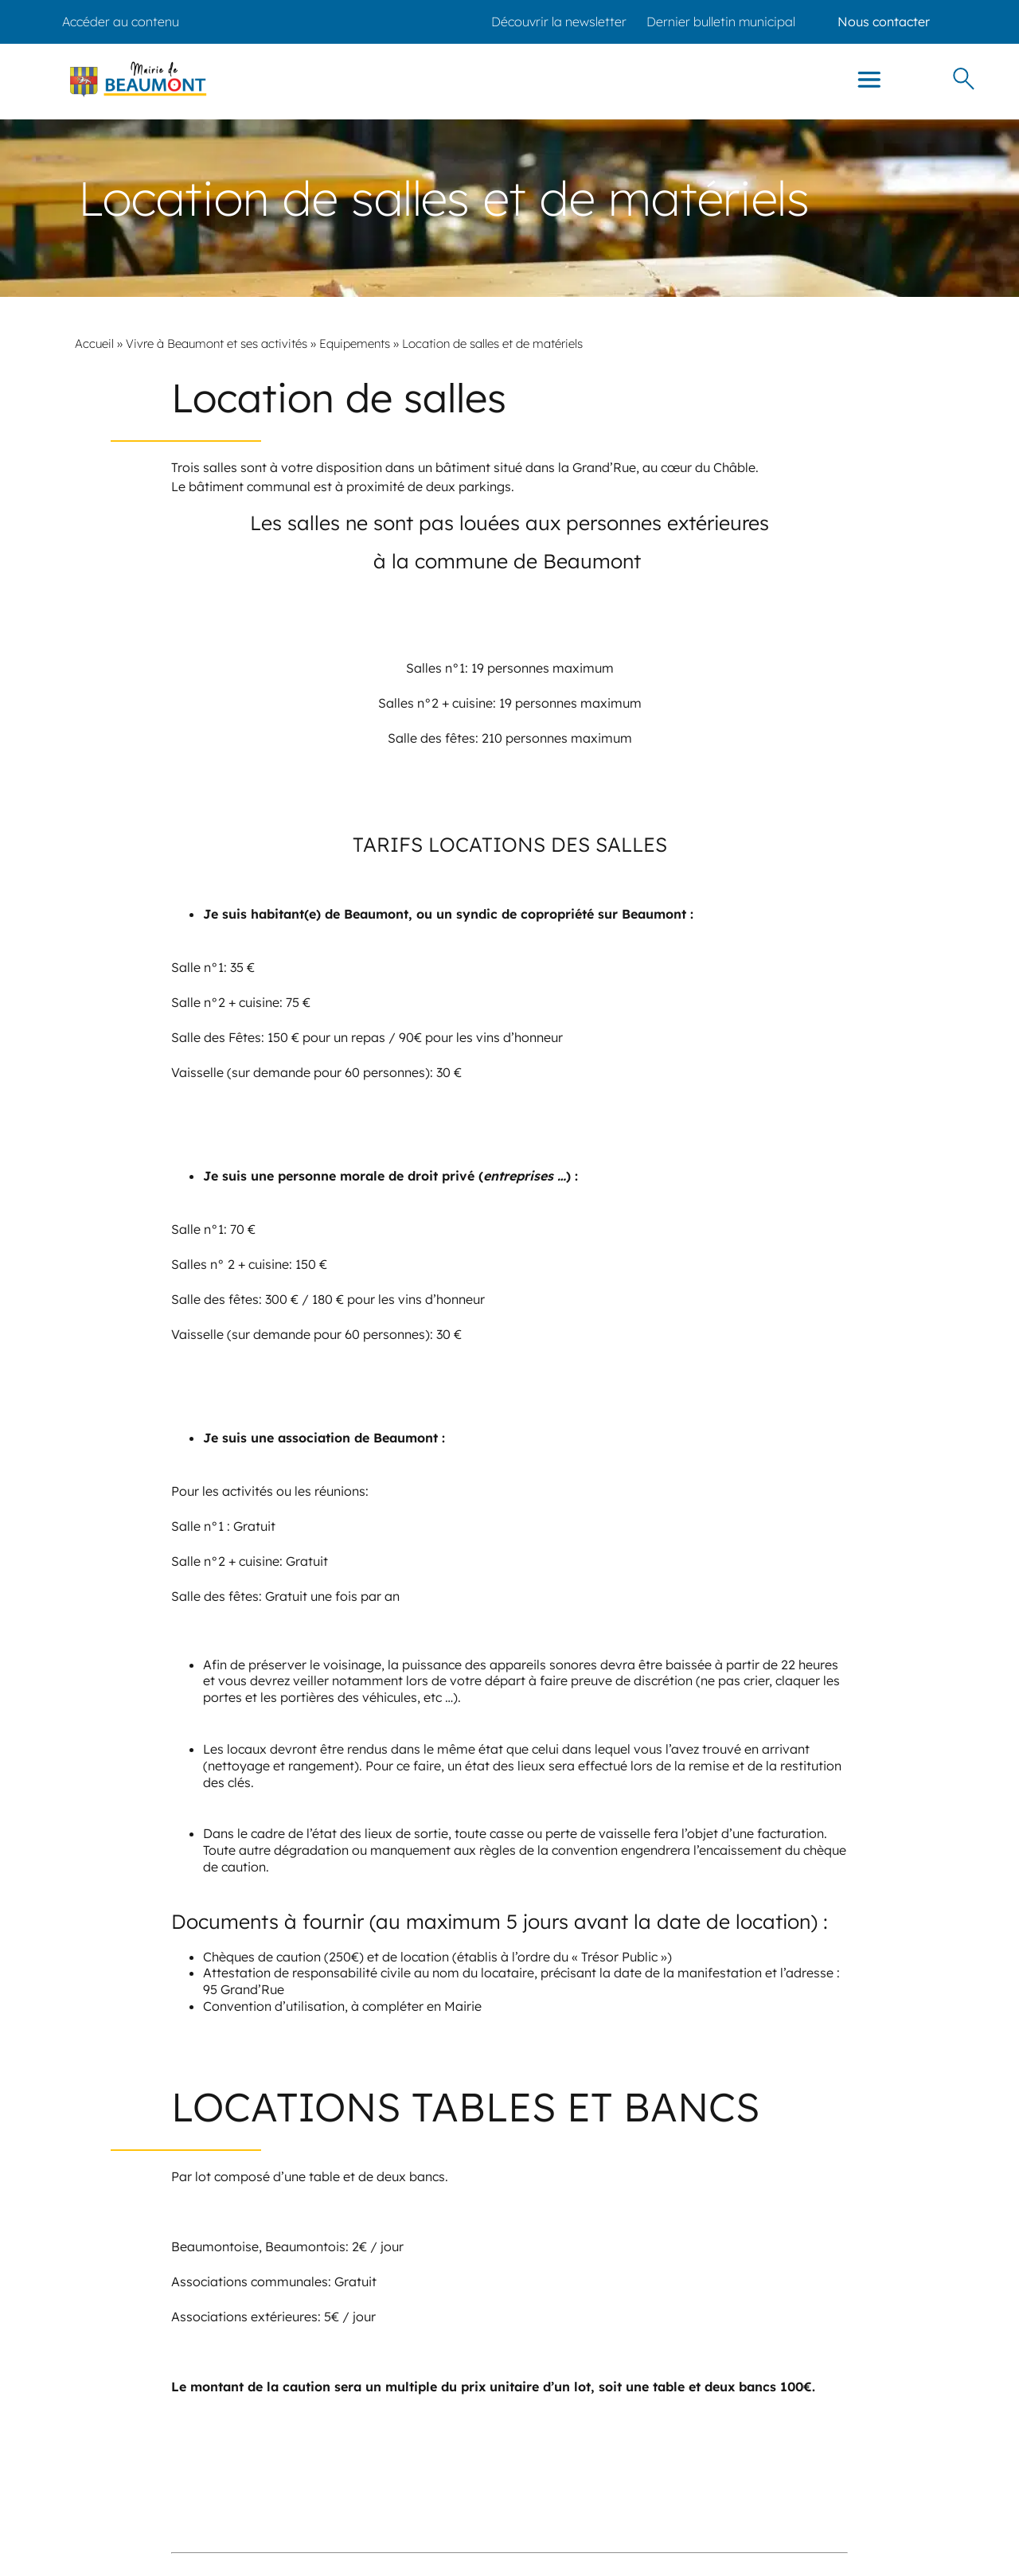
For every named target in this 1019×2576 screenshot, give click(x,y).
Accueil (94, 343)
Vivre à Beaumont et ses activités (216, 343)
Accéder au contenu (120, 21)
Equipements (354, 343)
